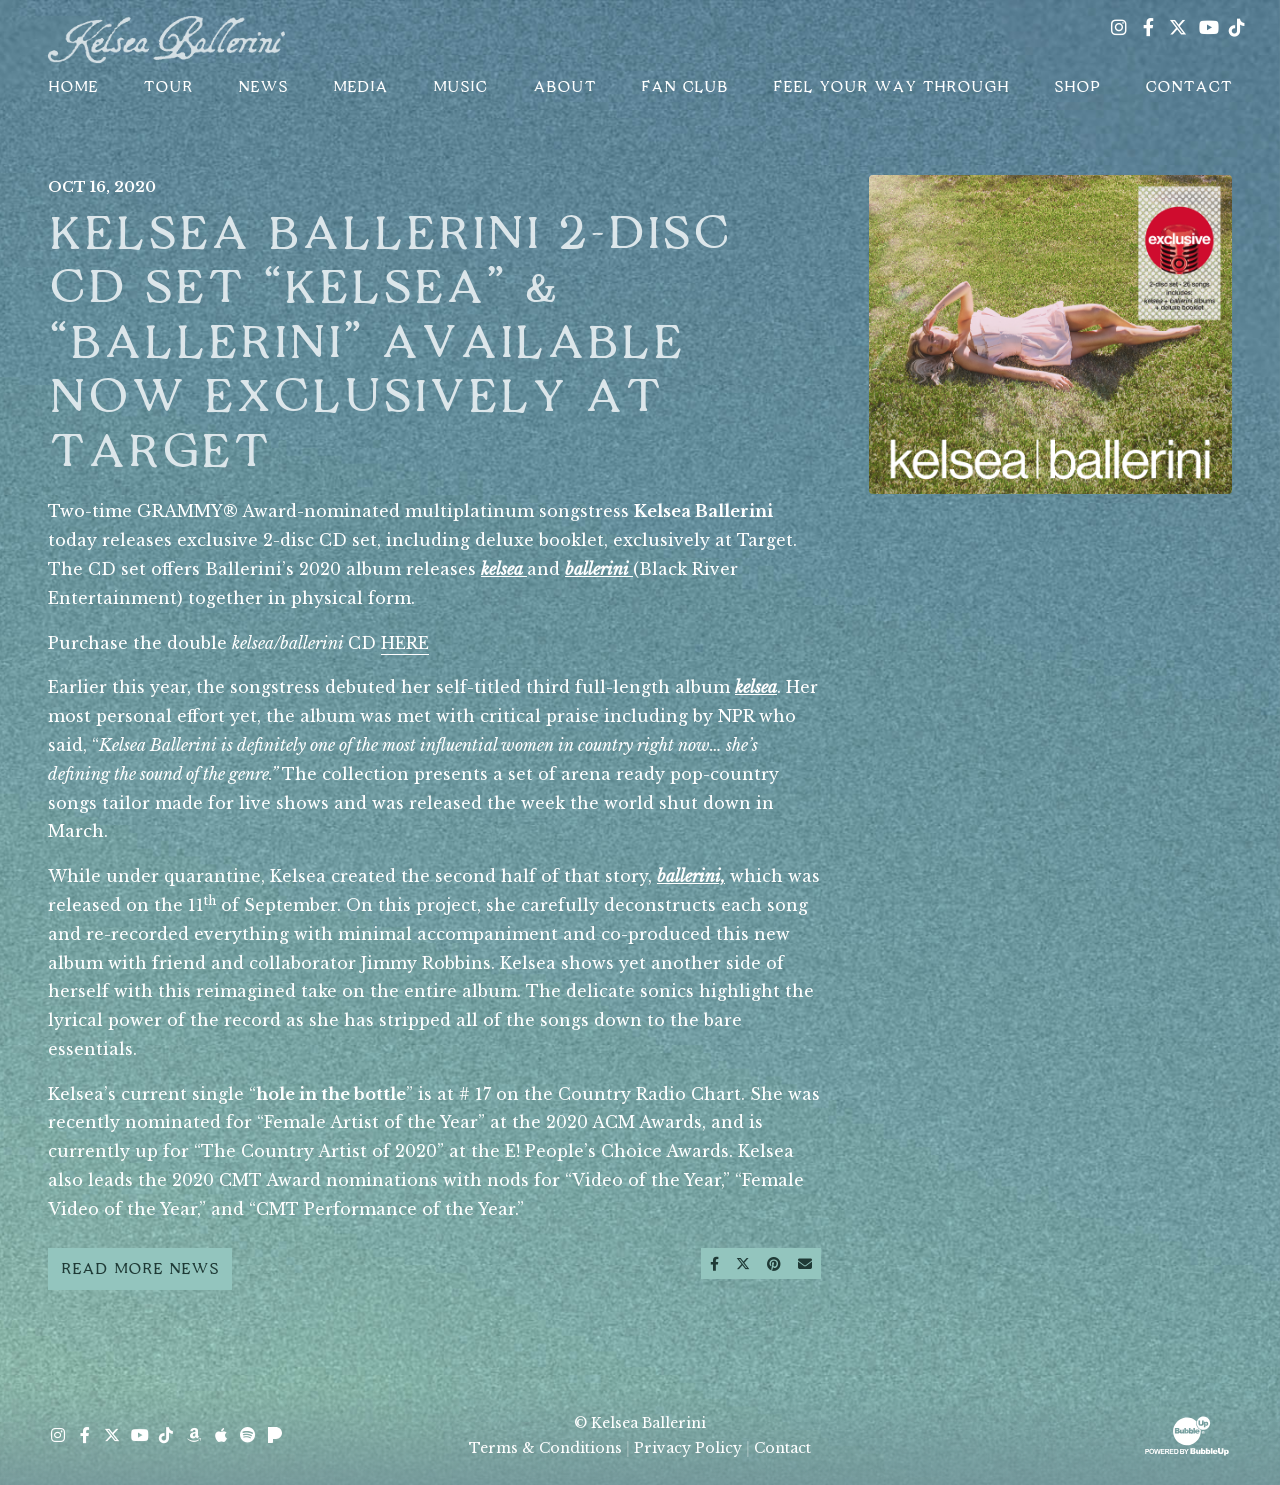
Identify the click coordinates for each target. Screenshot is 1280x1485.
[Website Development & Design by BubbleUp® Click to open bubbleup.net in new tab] (1187, 1434)
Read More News (140, 1269)
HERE (405, 643)
